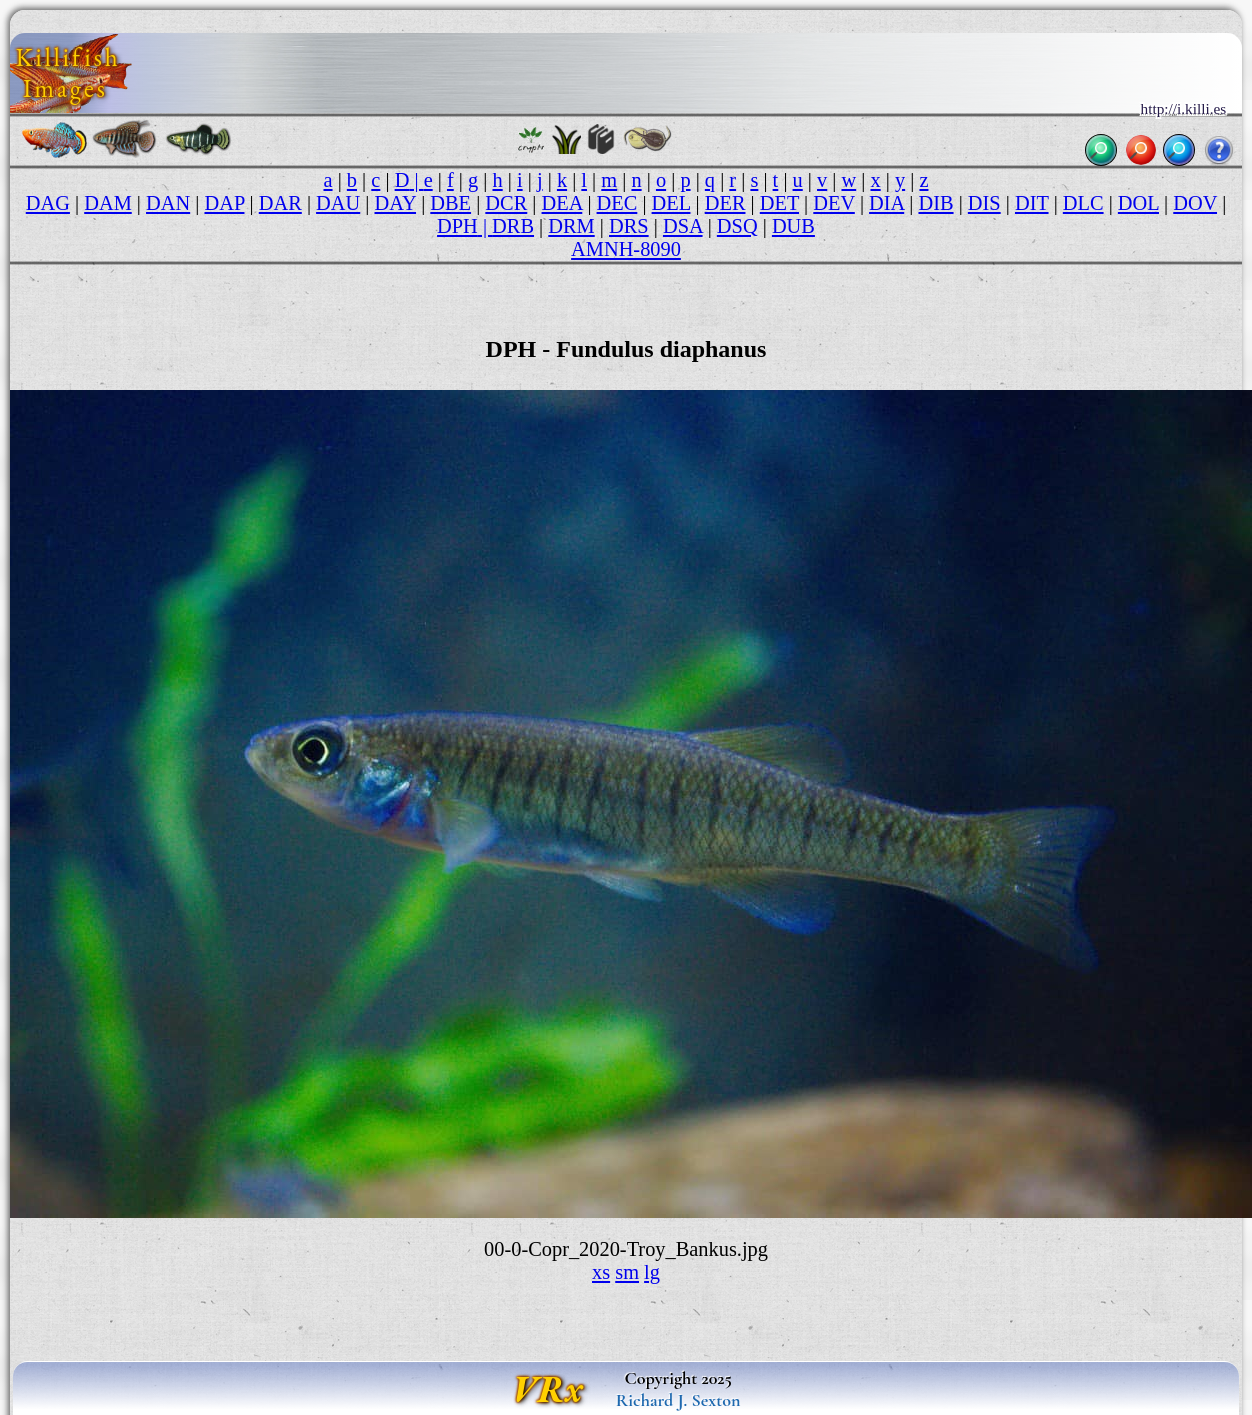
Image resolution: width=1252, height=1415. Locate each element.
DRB (513, 226)
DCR (506, 203)
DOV (1195, 203)
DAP (224, 203)
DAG (48, 203)
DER (725, 203)
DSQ (737, 226)
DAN (168, 203)
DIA (886, 203)
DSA (683, 226)
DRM (571, 226)
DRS (629, 226)
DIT (1032, 203)
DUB (793, 226)
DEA (562, 203)
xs (601, 1272)
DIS (984, 203)
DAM (108, 203)
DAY (396, 203)
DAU (338, 203)
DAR (280, 203)
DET (779, 203)
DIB (935, 203)
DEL (671, 203)
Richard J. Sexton (678, 1400)
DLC (1083, 203)
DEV (834, 203)
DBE (450, 203)
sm (627, 1272)
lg (652, 1272)
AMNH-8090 (626, 249)
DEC (617, 203)
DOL (1138, 203)
